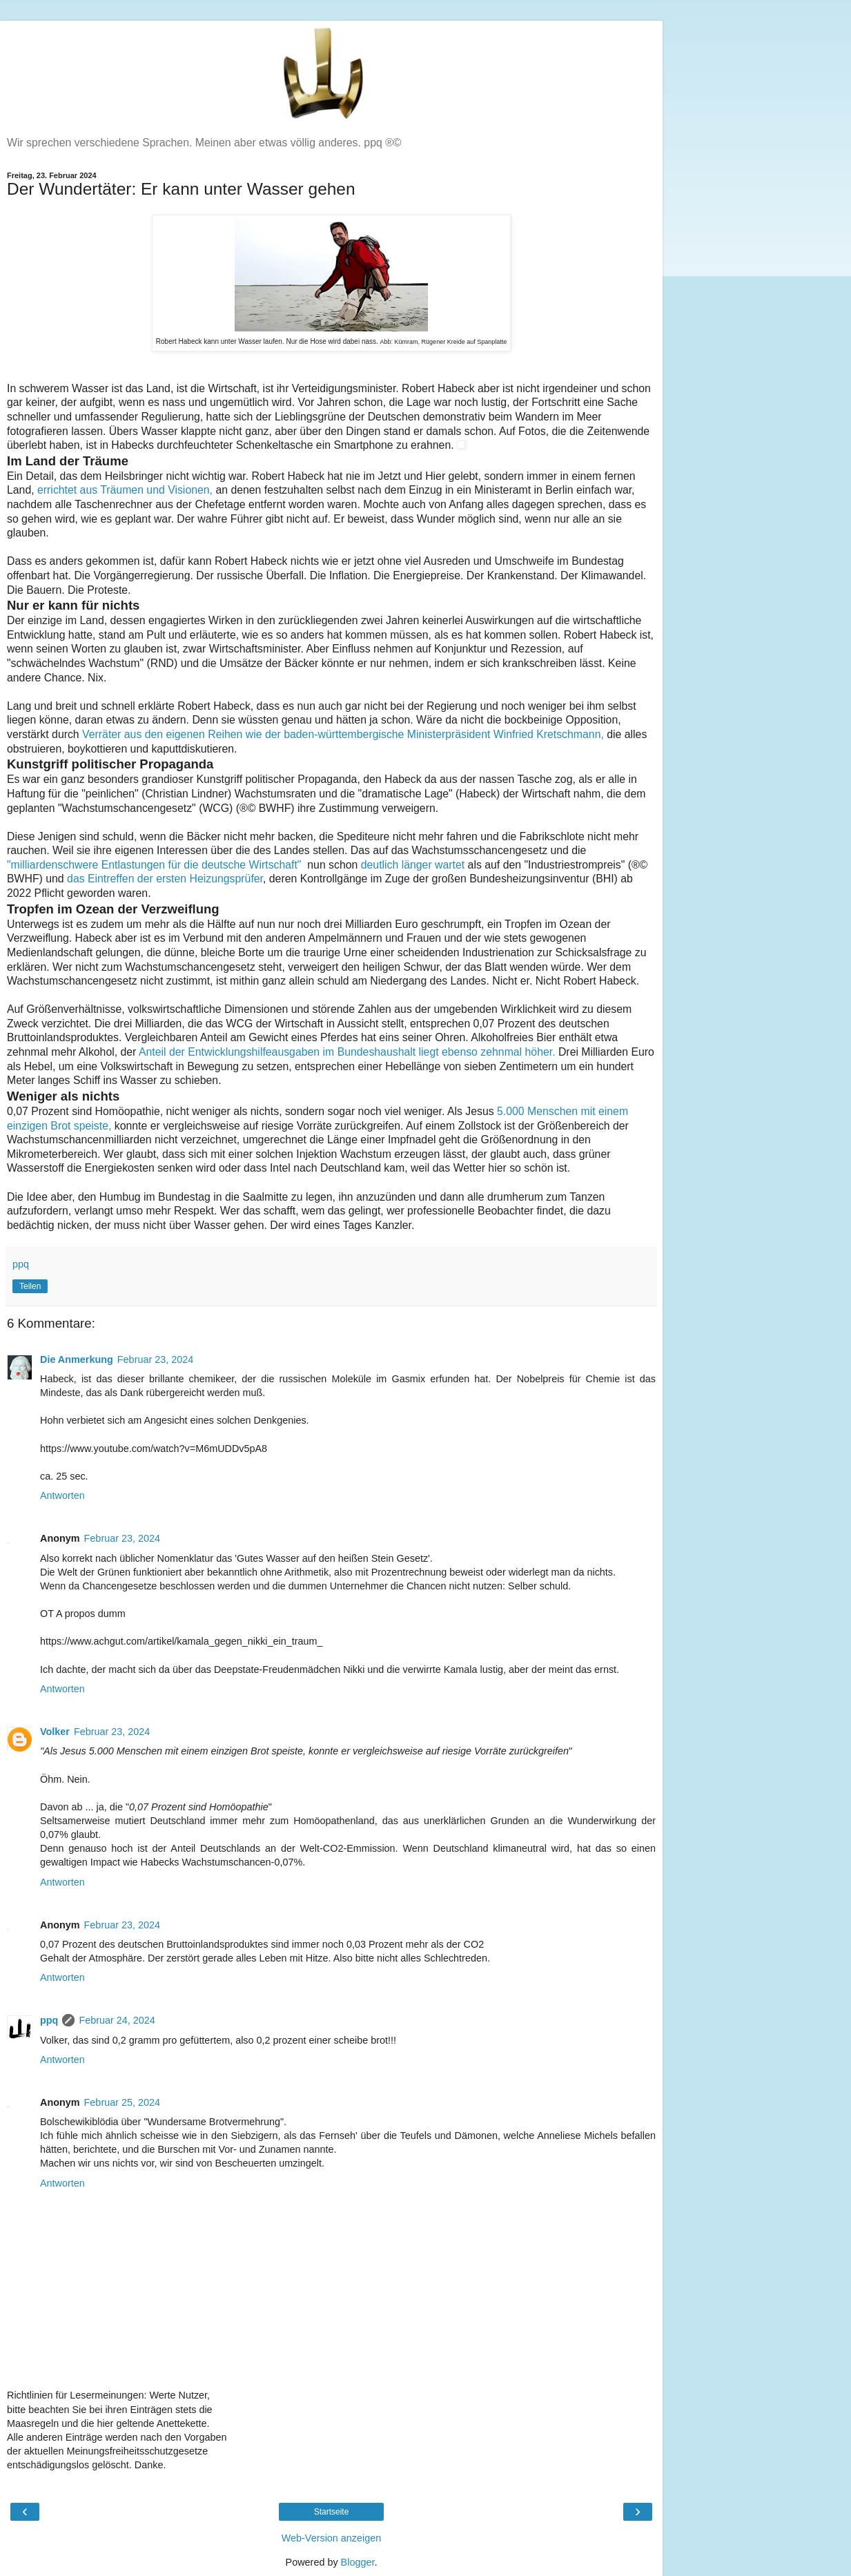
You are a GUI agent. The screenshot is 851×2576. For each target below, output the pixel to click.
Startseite (331, 2512)
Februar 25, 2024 (122, 2102)
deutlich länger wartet (414, 865)
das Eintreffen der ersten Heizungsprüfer (165, 878)
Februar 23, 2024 (155, 1359)
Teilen (30, 1286)
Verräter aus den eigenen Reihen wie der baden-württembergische (344, 734)
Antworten (62, 1495)
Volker (55, 1731)
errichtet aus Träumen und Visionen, (125, 490)
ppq (49, 2020)
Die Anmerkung (76, 1359)
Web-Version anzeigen (332, 2538)
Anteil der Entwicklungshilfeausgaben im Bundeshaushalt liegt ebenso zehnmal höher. (348, 1052)
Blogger (358, 2562)
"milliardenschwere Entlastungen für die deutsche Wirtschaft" (155, 865)
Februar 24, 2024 (117, 2020)
